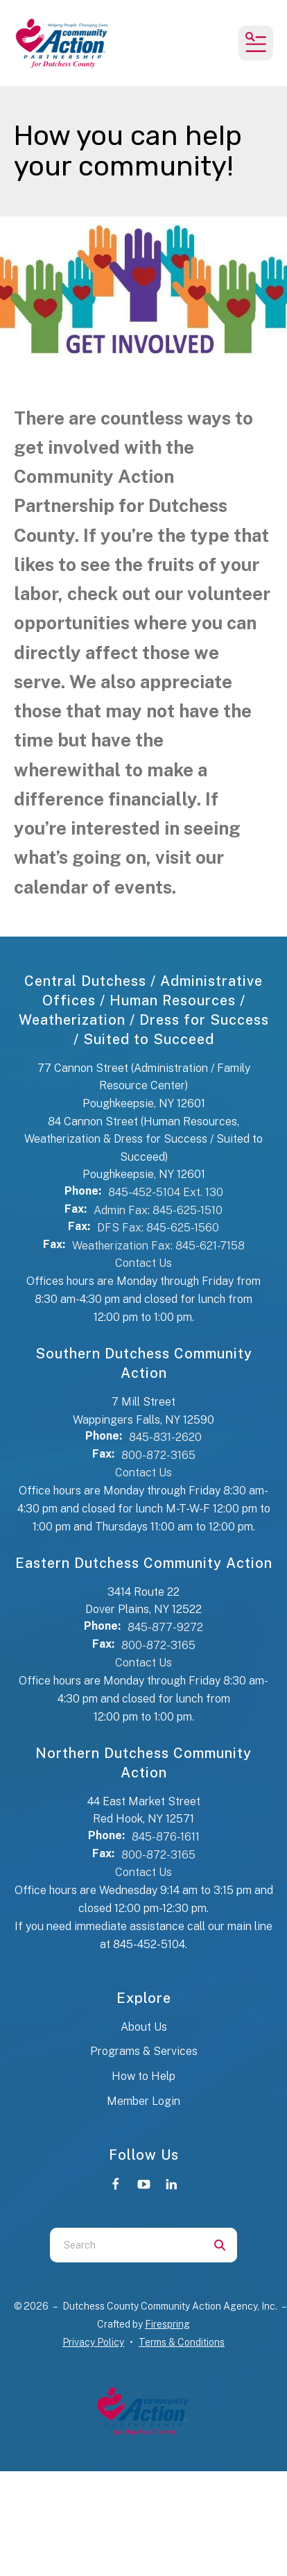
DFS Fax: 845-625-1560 (158, 1227)
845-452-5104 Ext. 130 (165, 1192)
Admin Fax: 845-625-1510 (158, 1210)
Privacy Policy (93, 2342)
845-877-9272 (165, 1627)
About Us (144, 2026)
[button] (255, 43)
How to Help (143, 2076)
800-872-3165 (158, 1455)
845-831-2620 (165, 1437)
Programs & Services (144, 2051)
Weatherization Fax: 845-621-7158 (158, 1245)
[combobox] (126, 2245)
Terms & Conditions (182, 2342)
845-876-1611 (166, 1836)
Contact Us (143, 1263)
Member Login (143, 2101)
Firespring (167, 2324)
